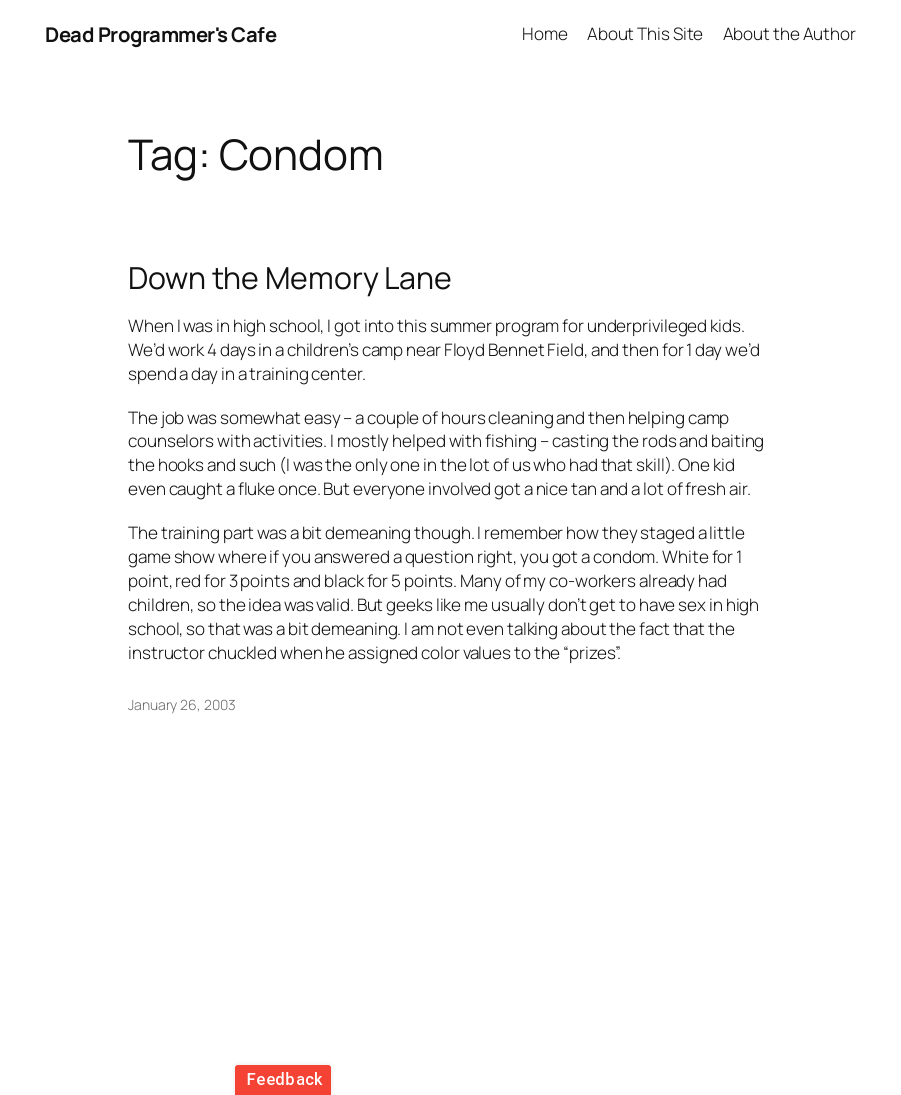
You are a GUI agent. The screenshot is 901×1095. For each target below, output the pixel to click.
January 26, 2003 (181, 704)
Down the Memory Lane (290, 278)
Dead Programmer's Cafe (160, 34)
